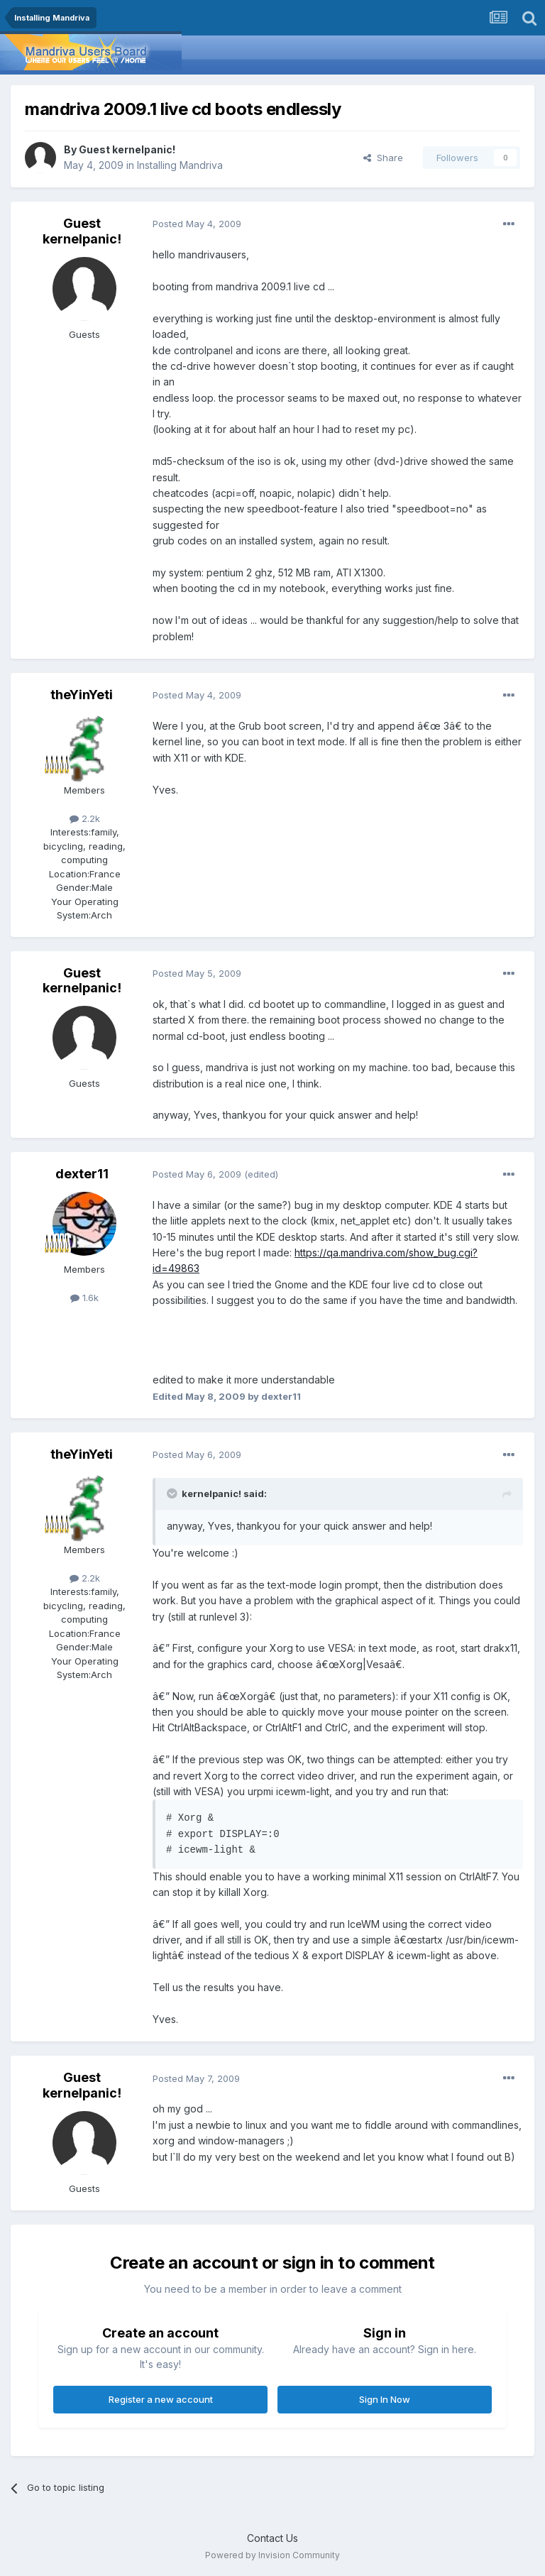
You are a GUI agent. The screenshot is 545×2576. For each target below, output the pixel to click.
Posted (197, 223)
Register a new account (161, 2399)
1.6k (84, 1297)
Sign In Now (384, 2399)
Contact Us (272, 2538)
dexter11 (82, 1173)
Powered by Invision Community (272, 2555)
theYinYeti (81, 694)
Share (383, 157)
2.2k (85, 818)
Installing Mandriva (180, 165)
